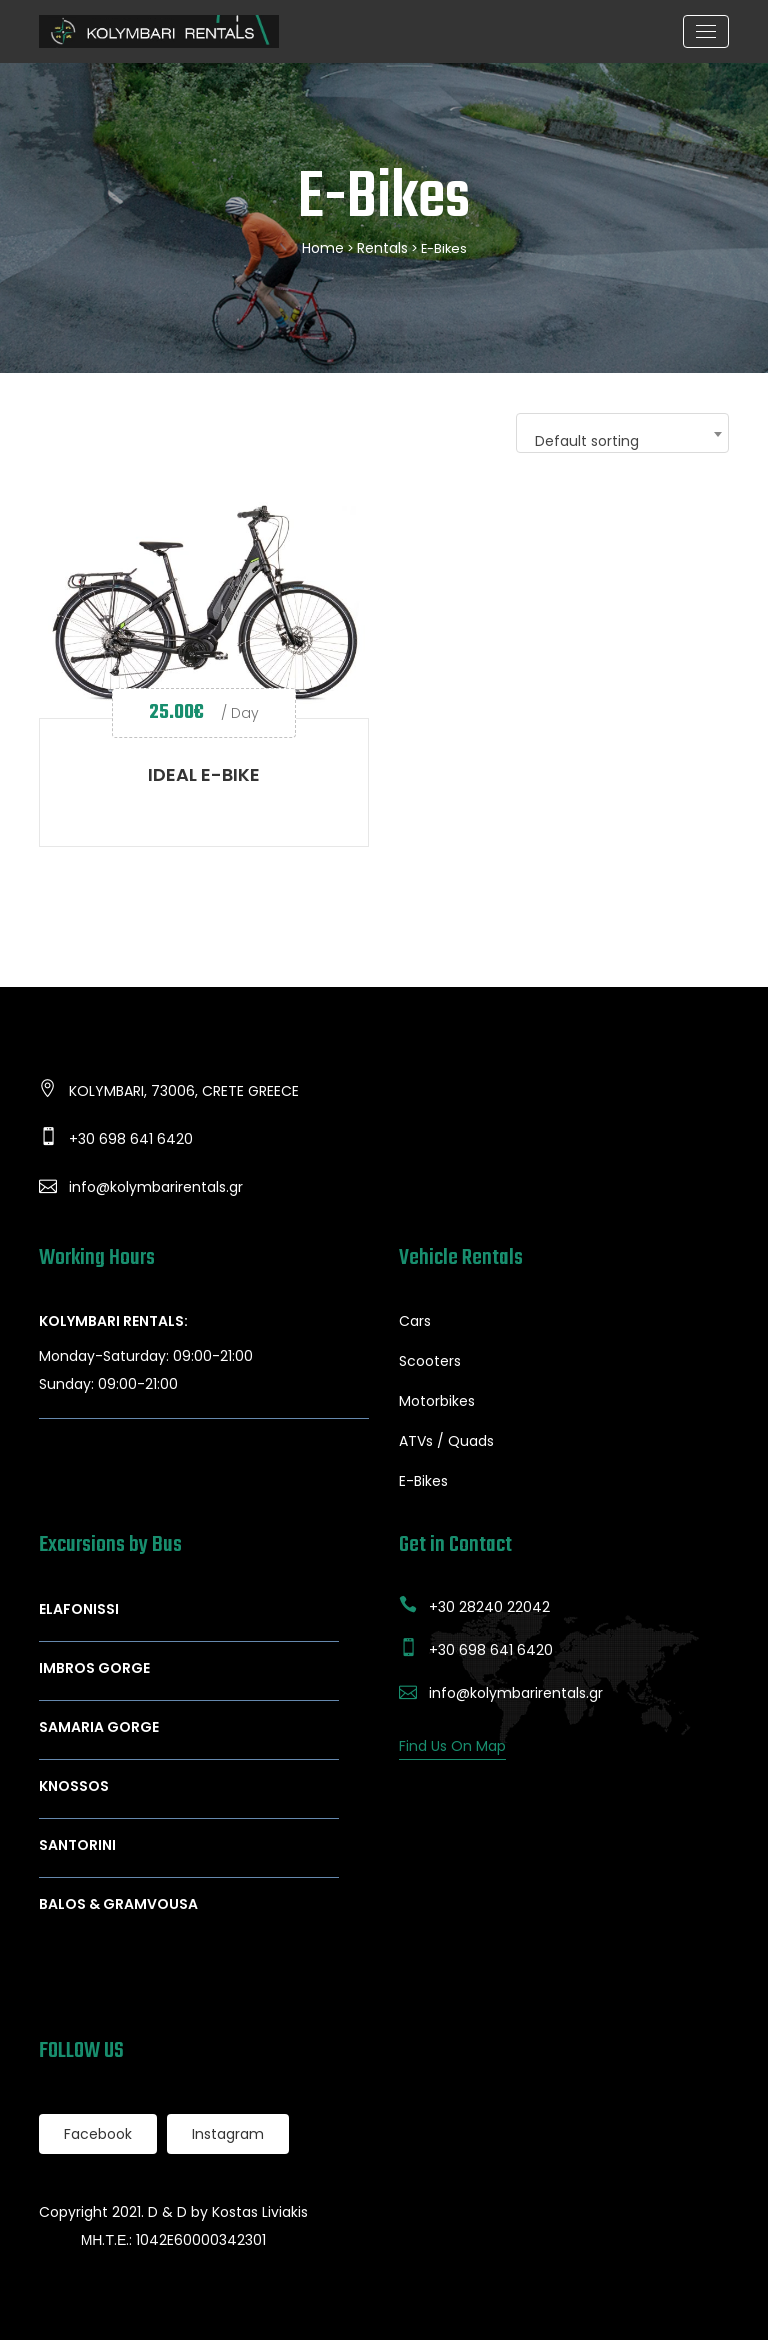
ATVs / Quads (446, 1441)
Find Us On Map (452, 1746)
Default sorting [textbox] (587, 441)
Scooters (430, 1361)
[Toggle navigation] (706, 31)
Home (323, 248)
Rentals (382, 248)
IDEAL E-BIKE (204, 774)
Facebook (98, 2134)
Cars (415, 1321)
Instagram (228, 2134)
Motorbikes (437, 1401)
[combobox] (622, 433)
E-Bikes (423, 1481)
